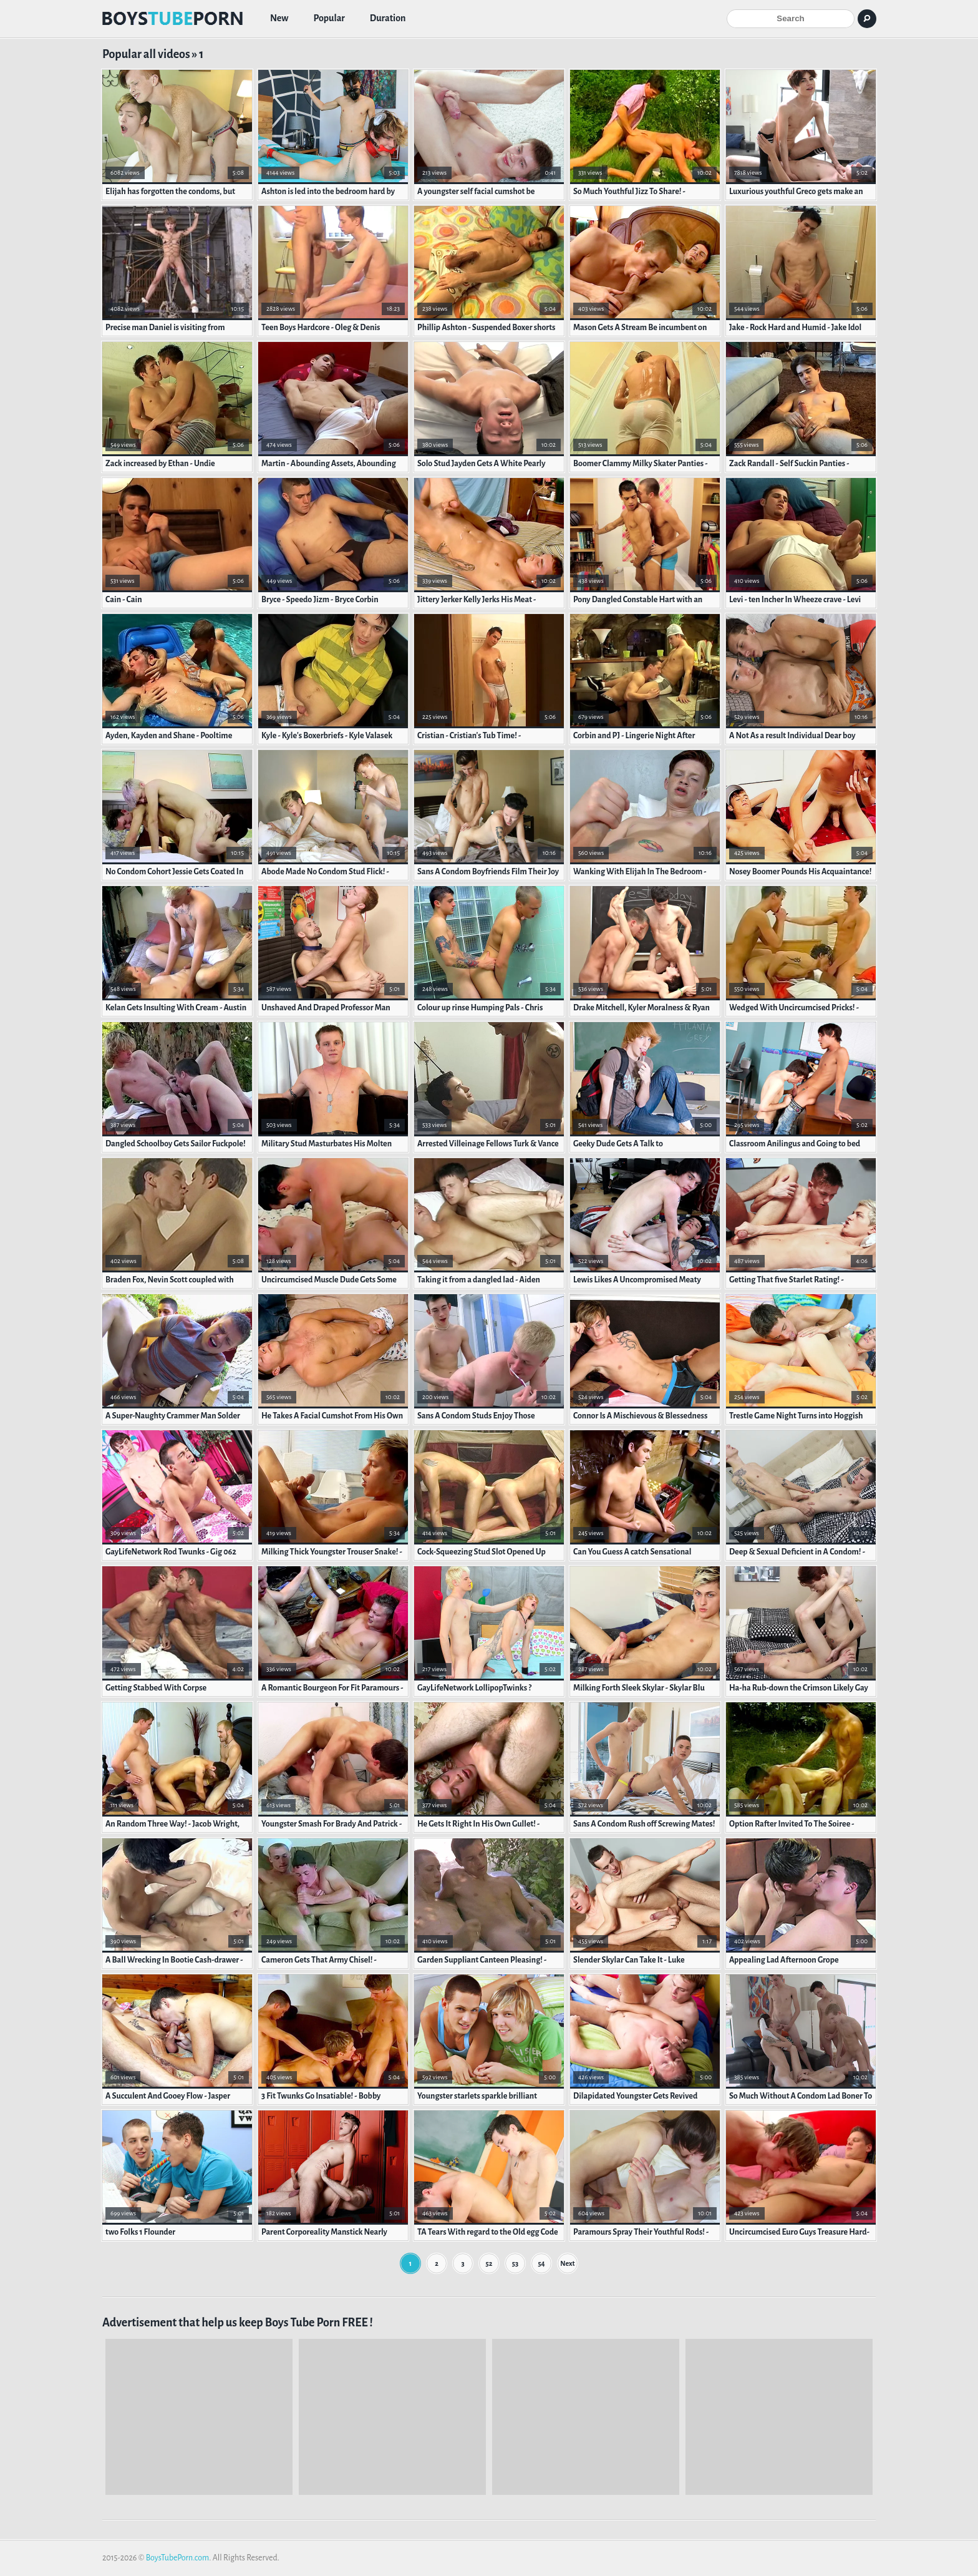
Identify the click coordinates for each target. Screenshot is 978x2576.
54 (541, 2263)
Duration (388, 19)
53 (515, 2263)
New (279, 19)
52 (489, 2263)
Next (567, 2263)
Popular (329, 19)
